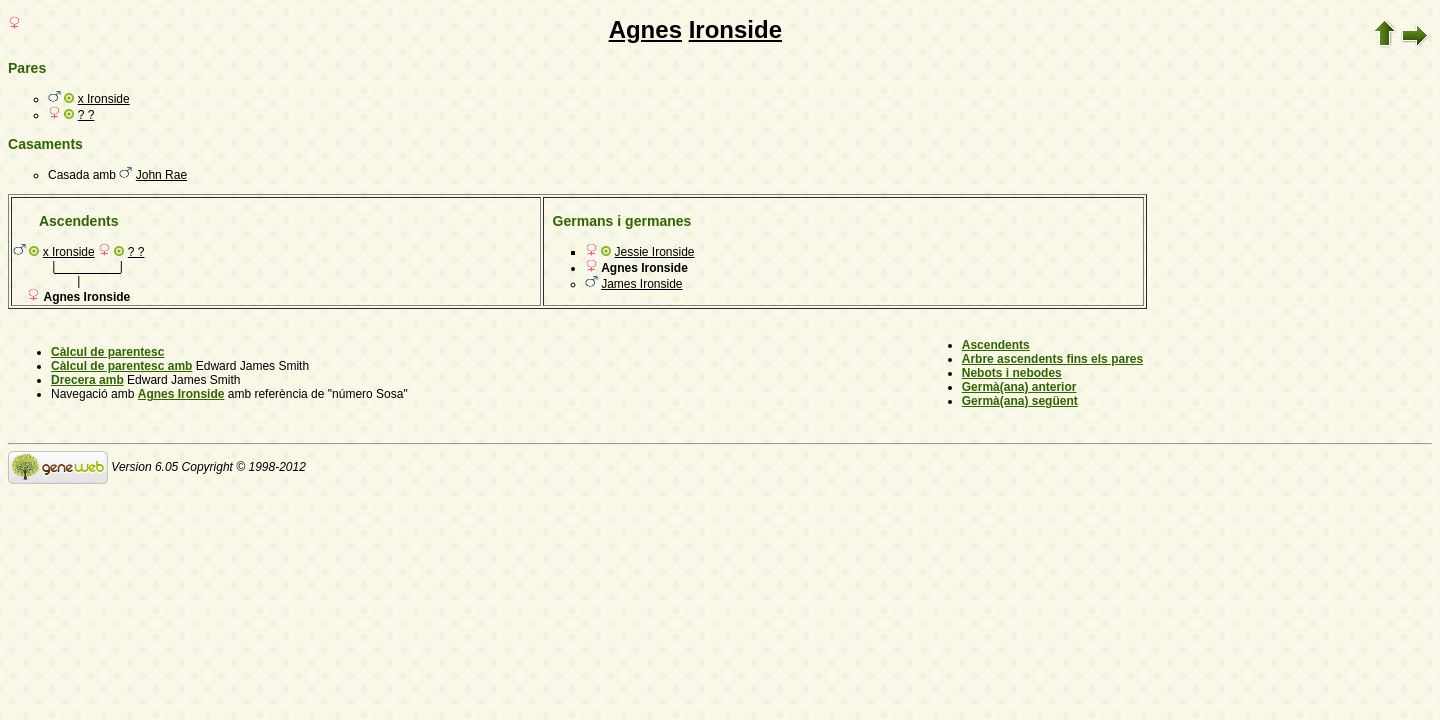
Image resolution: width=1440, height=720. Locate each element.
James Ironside (641, 284)
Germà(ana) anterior (1019, 387)
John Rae (161, 175)
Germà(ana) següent (1020, 401)
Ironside (735, 29)
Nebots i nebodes (1012, 373)
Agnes (645, 29)
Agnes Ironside (181, 394)
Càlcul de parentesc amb (121, 366)
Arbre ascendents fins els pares (1052, 359)
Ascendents (996, 345)
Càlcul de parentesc (107, 352)
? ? (86, 115)
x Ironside (104, 99)
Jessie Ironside (654, 252)
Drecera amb (87, 380)
